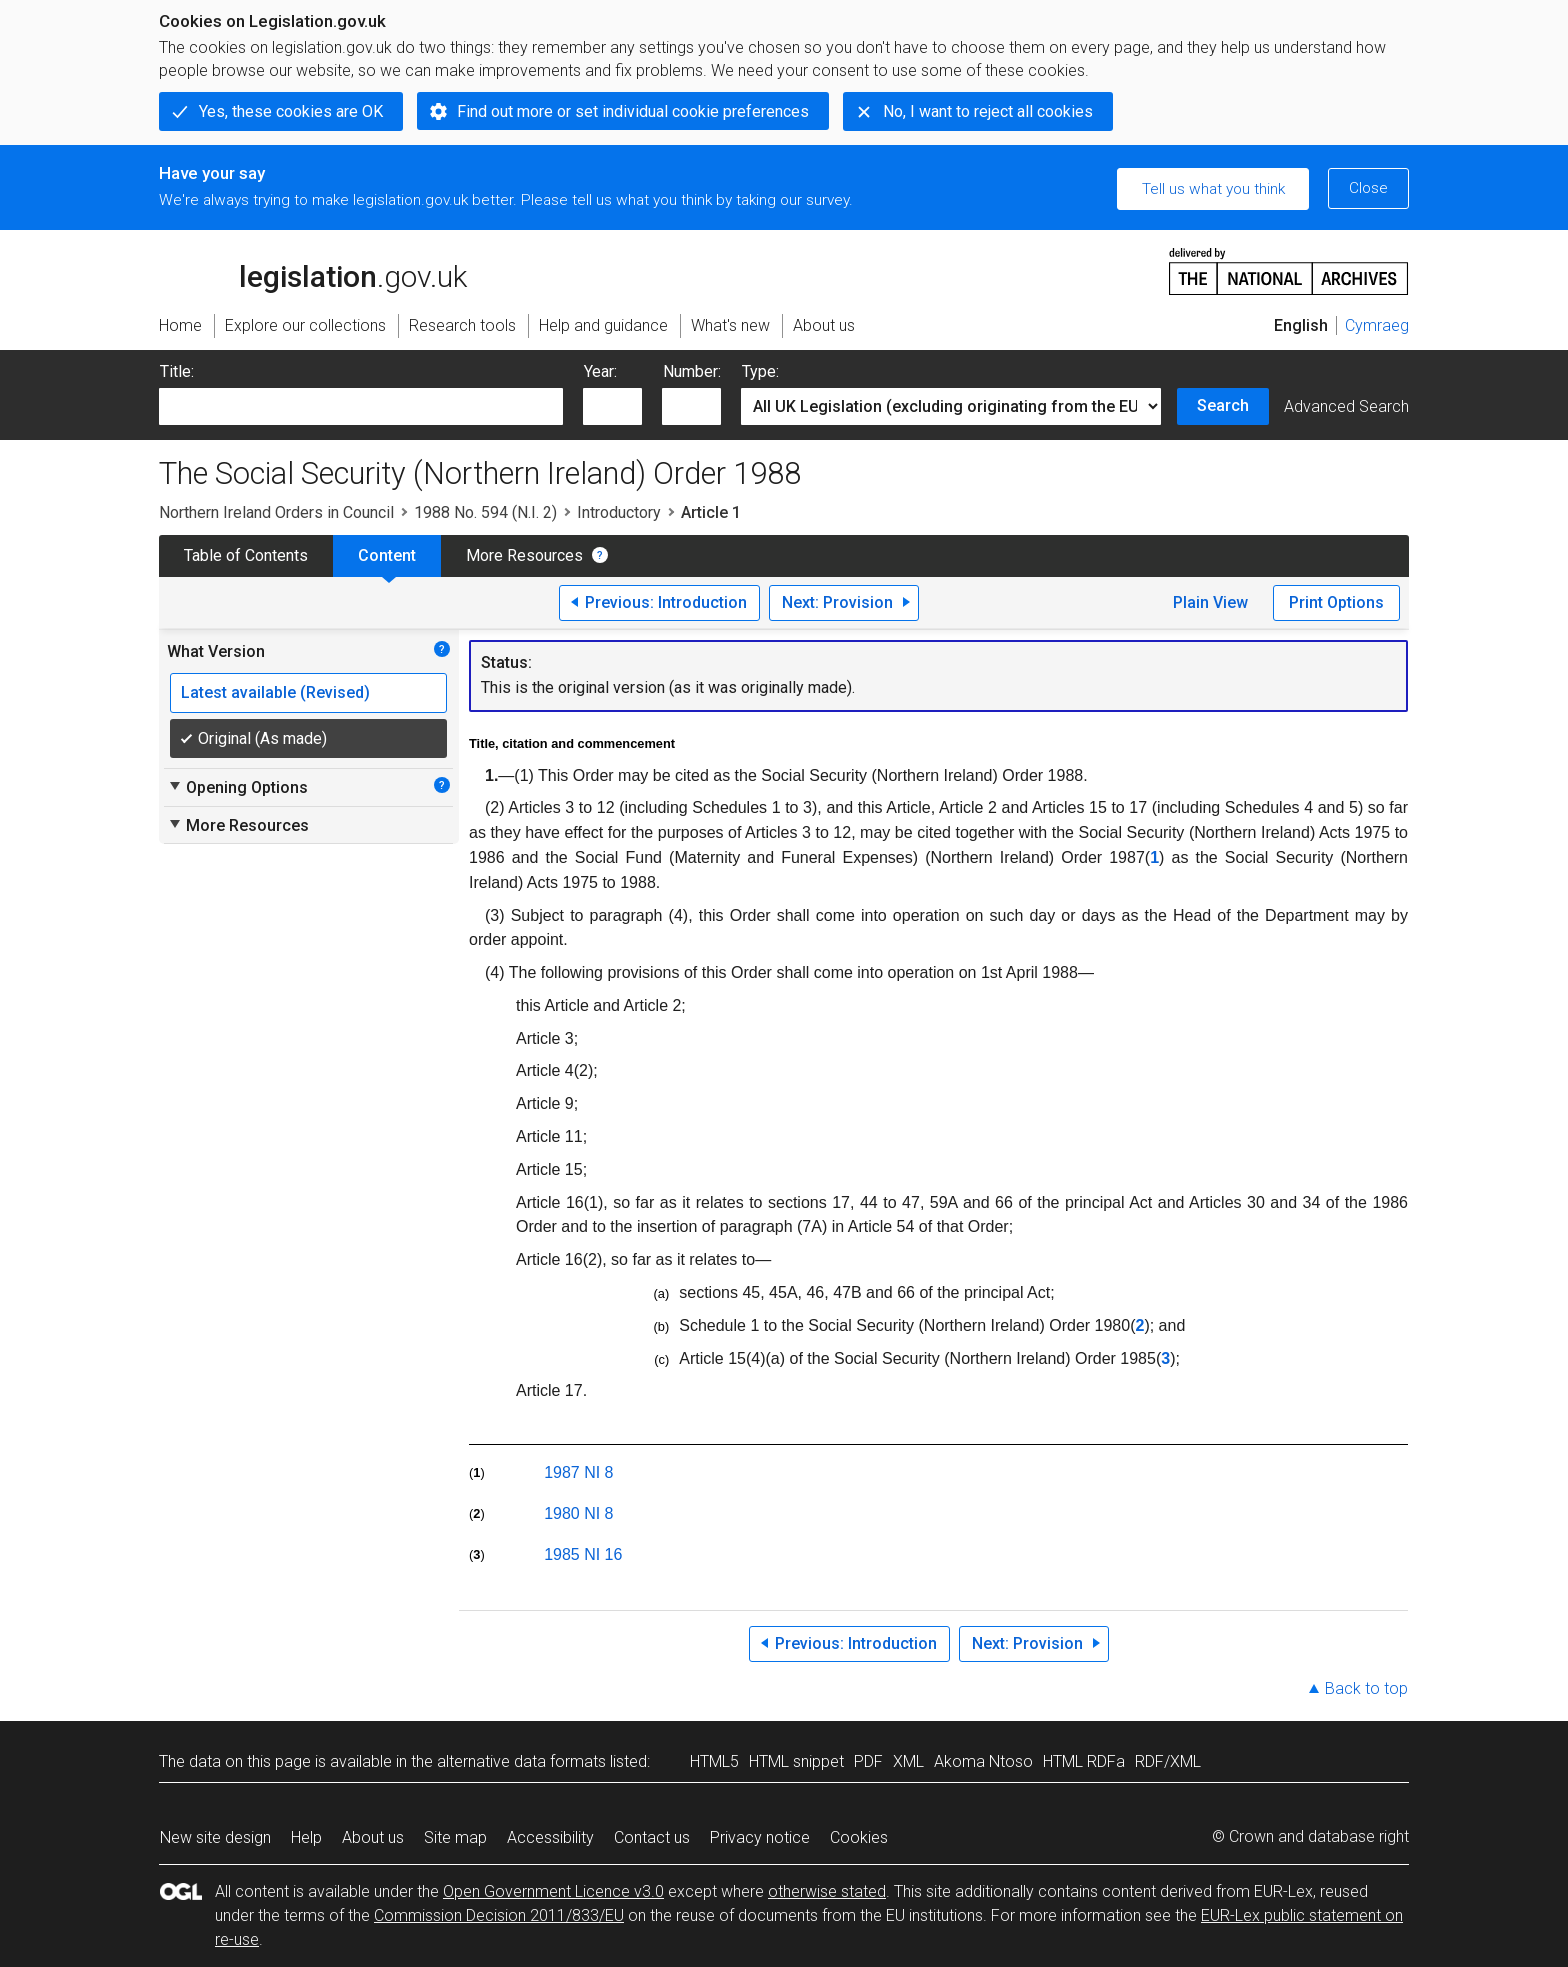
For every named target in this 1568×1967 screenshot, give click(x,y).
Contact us (652, 1837)
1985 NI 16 (583, 1554)
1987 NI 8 (578, 1472)
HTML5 (714, 1761)
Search (1223, 405)
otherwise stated (827, 1891)
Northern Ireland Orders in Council (276, 512)
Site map (455, 1837)
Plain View (1210, 602)
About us (373, 1837)
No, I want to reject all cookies (988, 111)
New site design (215, 1837)
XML (908, 1761)
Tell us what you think (1213, 189)
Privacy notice (760, 1837)
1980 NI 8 (578, 1513)
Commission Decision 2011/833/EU (499, 1915)
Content (387, 555)
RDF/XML (1168, 1761)
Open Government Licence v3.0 (553, 1891)
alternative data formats (521, 1761)
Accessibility (550, 1837)
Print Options (1336, 602)
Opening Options (237, 787)
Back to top (1366, 1688)
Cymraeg (1377, 325)
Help (306, 1837)
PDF (868, 1761)
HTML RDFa (1084, 1761)
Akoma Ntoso (983, 1761)
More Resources (524, 555)
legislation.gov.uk (313, 270)
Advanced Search (1346, 406)
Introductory (619, 512)
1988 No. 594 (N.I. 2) (485, 512)
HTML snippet (796, 1761)
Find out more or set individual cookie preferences (633, 111)
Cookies (859, 1837)
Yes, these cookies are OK (291, 111)
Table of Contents (246, 555)
